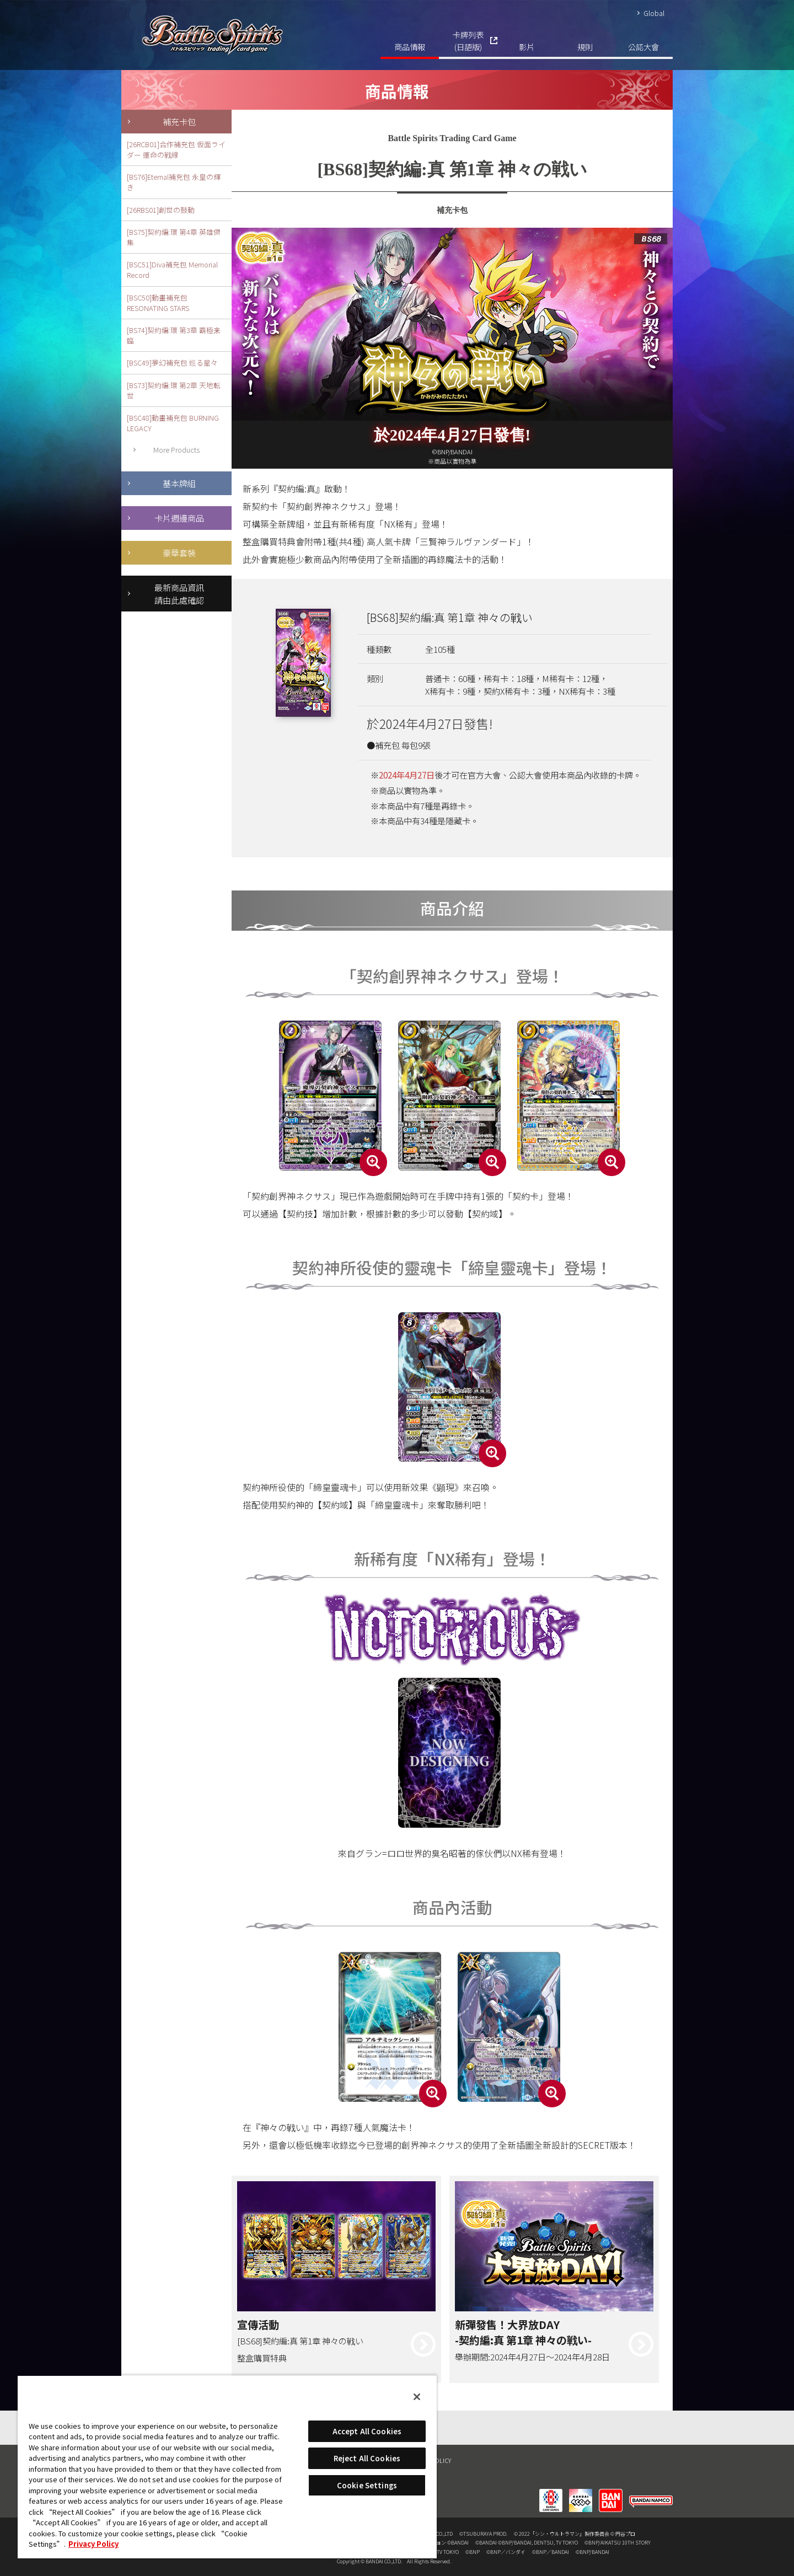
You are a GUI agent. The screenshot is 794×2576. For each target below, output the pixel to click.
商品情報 (409, 46)
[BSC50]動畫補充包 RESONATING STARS (158, 302)
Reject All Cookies (367, 2458)
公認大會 (643, 46)
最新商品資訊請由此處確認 (179, 593)
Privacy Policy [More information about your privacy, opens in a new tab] (93, 2544)
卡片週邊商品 (179, 518)
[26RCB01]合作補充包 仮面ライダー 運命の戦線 (176, 149)
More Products (176, 449)
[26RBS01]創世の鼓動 (161, 210)
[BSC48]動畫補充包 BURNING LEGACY (173, 422)
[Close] (417, 2397)
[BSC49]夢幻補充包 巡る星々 (172, 362)
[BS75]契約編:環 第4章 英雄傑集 (174, 237)
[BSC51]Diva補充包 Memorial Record (172, 269)
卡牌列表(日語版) (468, 40)
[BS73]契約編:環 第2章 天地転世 (174, 390)
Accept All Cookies (366, 2431)
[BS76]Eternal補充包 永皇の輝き (174, 181)
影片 (526, 46)
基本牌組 (179, 483)
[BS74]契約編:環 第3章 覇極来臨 (174, 335)
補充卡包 (179, 121)
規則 (585, 46)
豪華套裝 (179, 552)
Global (653, 13)
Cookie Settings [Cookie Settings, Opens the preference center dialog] (367, 2485)
